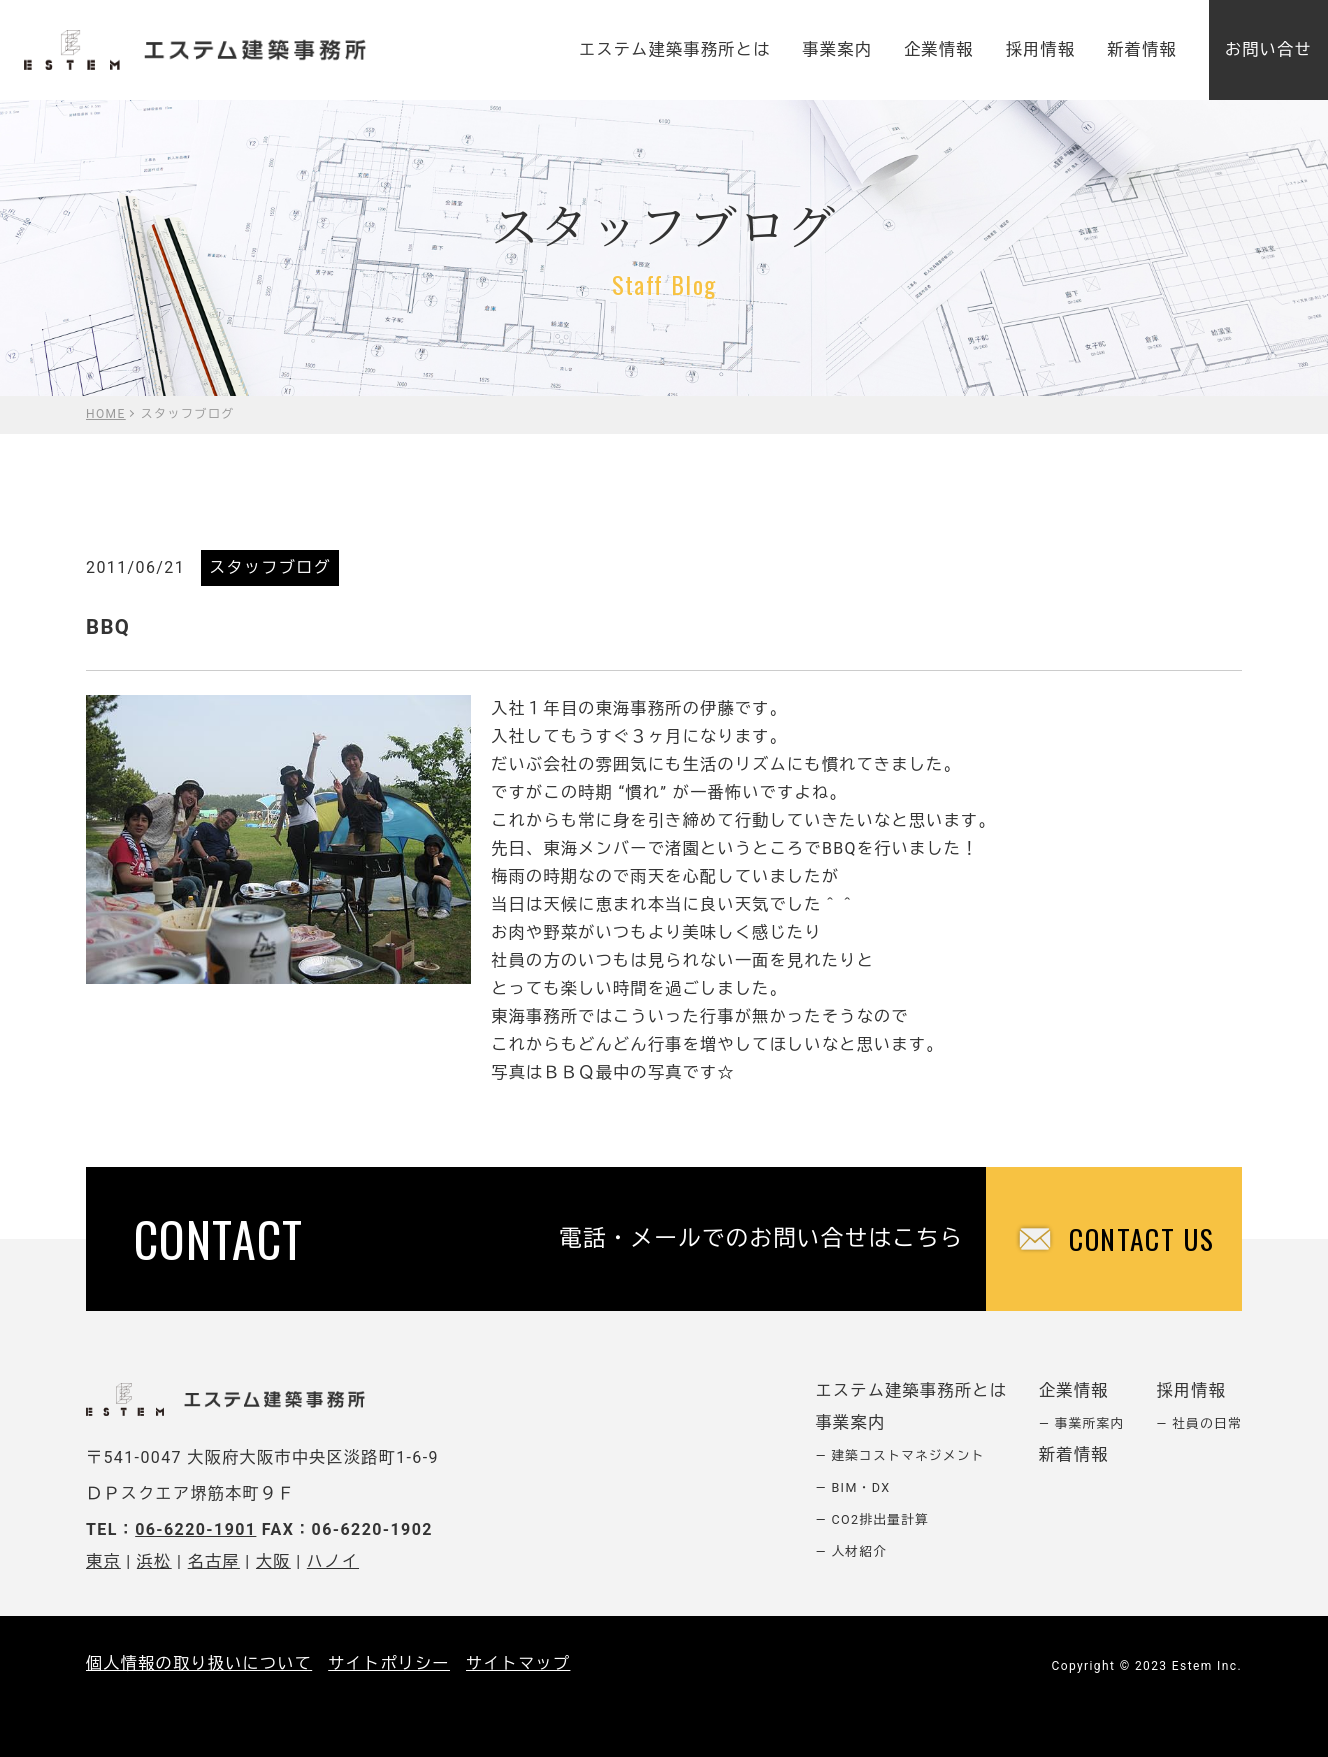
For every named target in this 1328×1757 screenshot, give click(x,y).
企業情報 (939, 49)
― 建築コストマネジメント (900, 1455)
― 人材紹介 (852, 1551)
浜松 (154, 1561)
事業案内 (838, 49)
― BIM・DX (853, 1487)
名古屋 (214, 1561)
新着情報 (1142, 49)
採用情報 (1041, 49)
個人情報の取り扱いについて (199, 1663)
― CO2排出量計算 (873, 1519)
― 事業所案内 (1081, 1423)
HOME (106, 414)
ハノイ (333, 1561)
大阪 (273, 1561)
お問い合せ (1268, 49)
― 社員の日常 (1199, 1423)
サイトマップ (518, 1663)
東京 (103, 1561)
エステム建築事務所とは (674, 49)
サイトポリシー (389, 1663)
